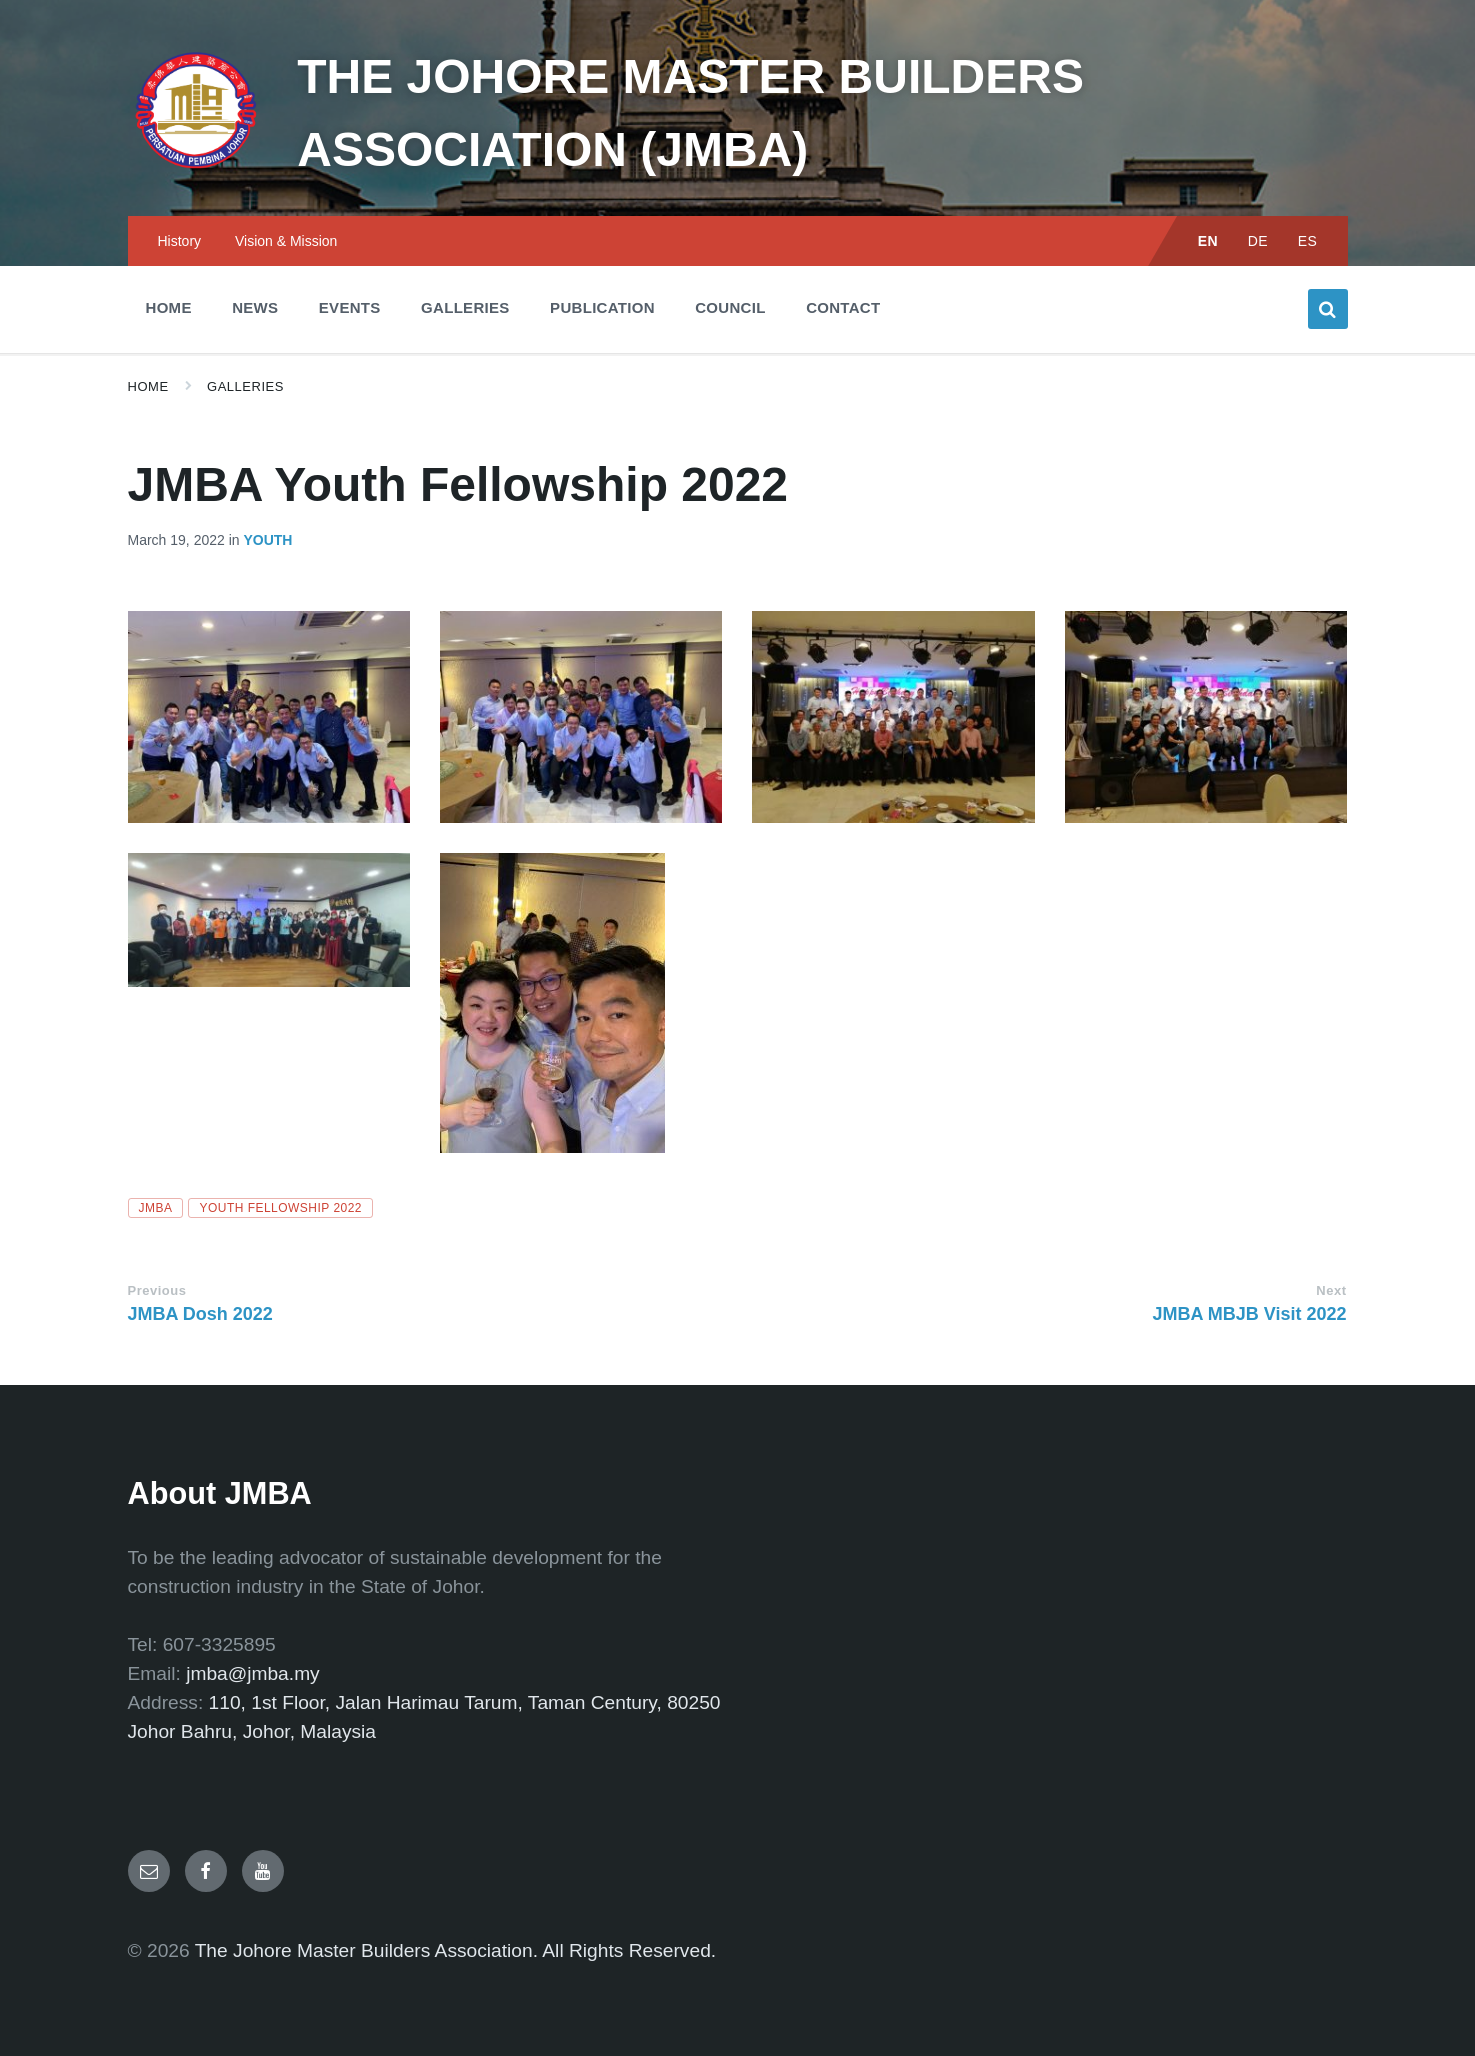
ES (1308, 241)
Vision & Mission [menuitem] (286, 241)
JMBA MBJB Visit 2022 (1249, 1314)
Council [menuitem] (730, 307)
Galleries (245, 386)
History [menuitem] (180, 241)
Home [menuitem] (169, 307)
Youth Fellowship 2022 (280, 1208)
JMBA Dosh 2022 (200, 1314)
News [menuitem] (255, 307)
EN (1208, 241)
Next (1331, 1290)
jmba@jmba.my (253, 1673)
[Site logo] (198, 175)
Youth (267, 540)
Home (148, 386)
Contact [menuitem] (843, 307)
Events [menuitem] (350, 307)
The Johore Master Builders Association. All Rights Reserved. (456, 1950)
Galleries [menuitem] (465, 307)
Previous (157, 1290)
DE (1258, 241)
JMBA (156, 1208)
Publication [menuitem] (602, 307)
